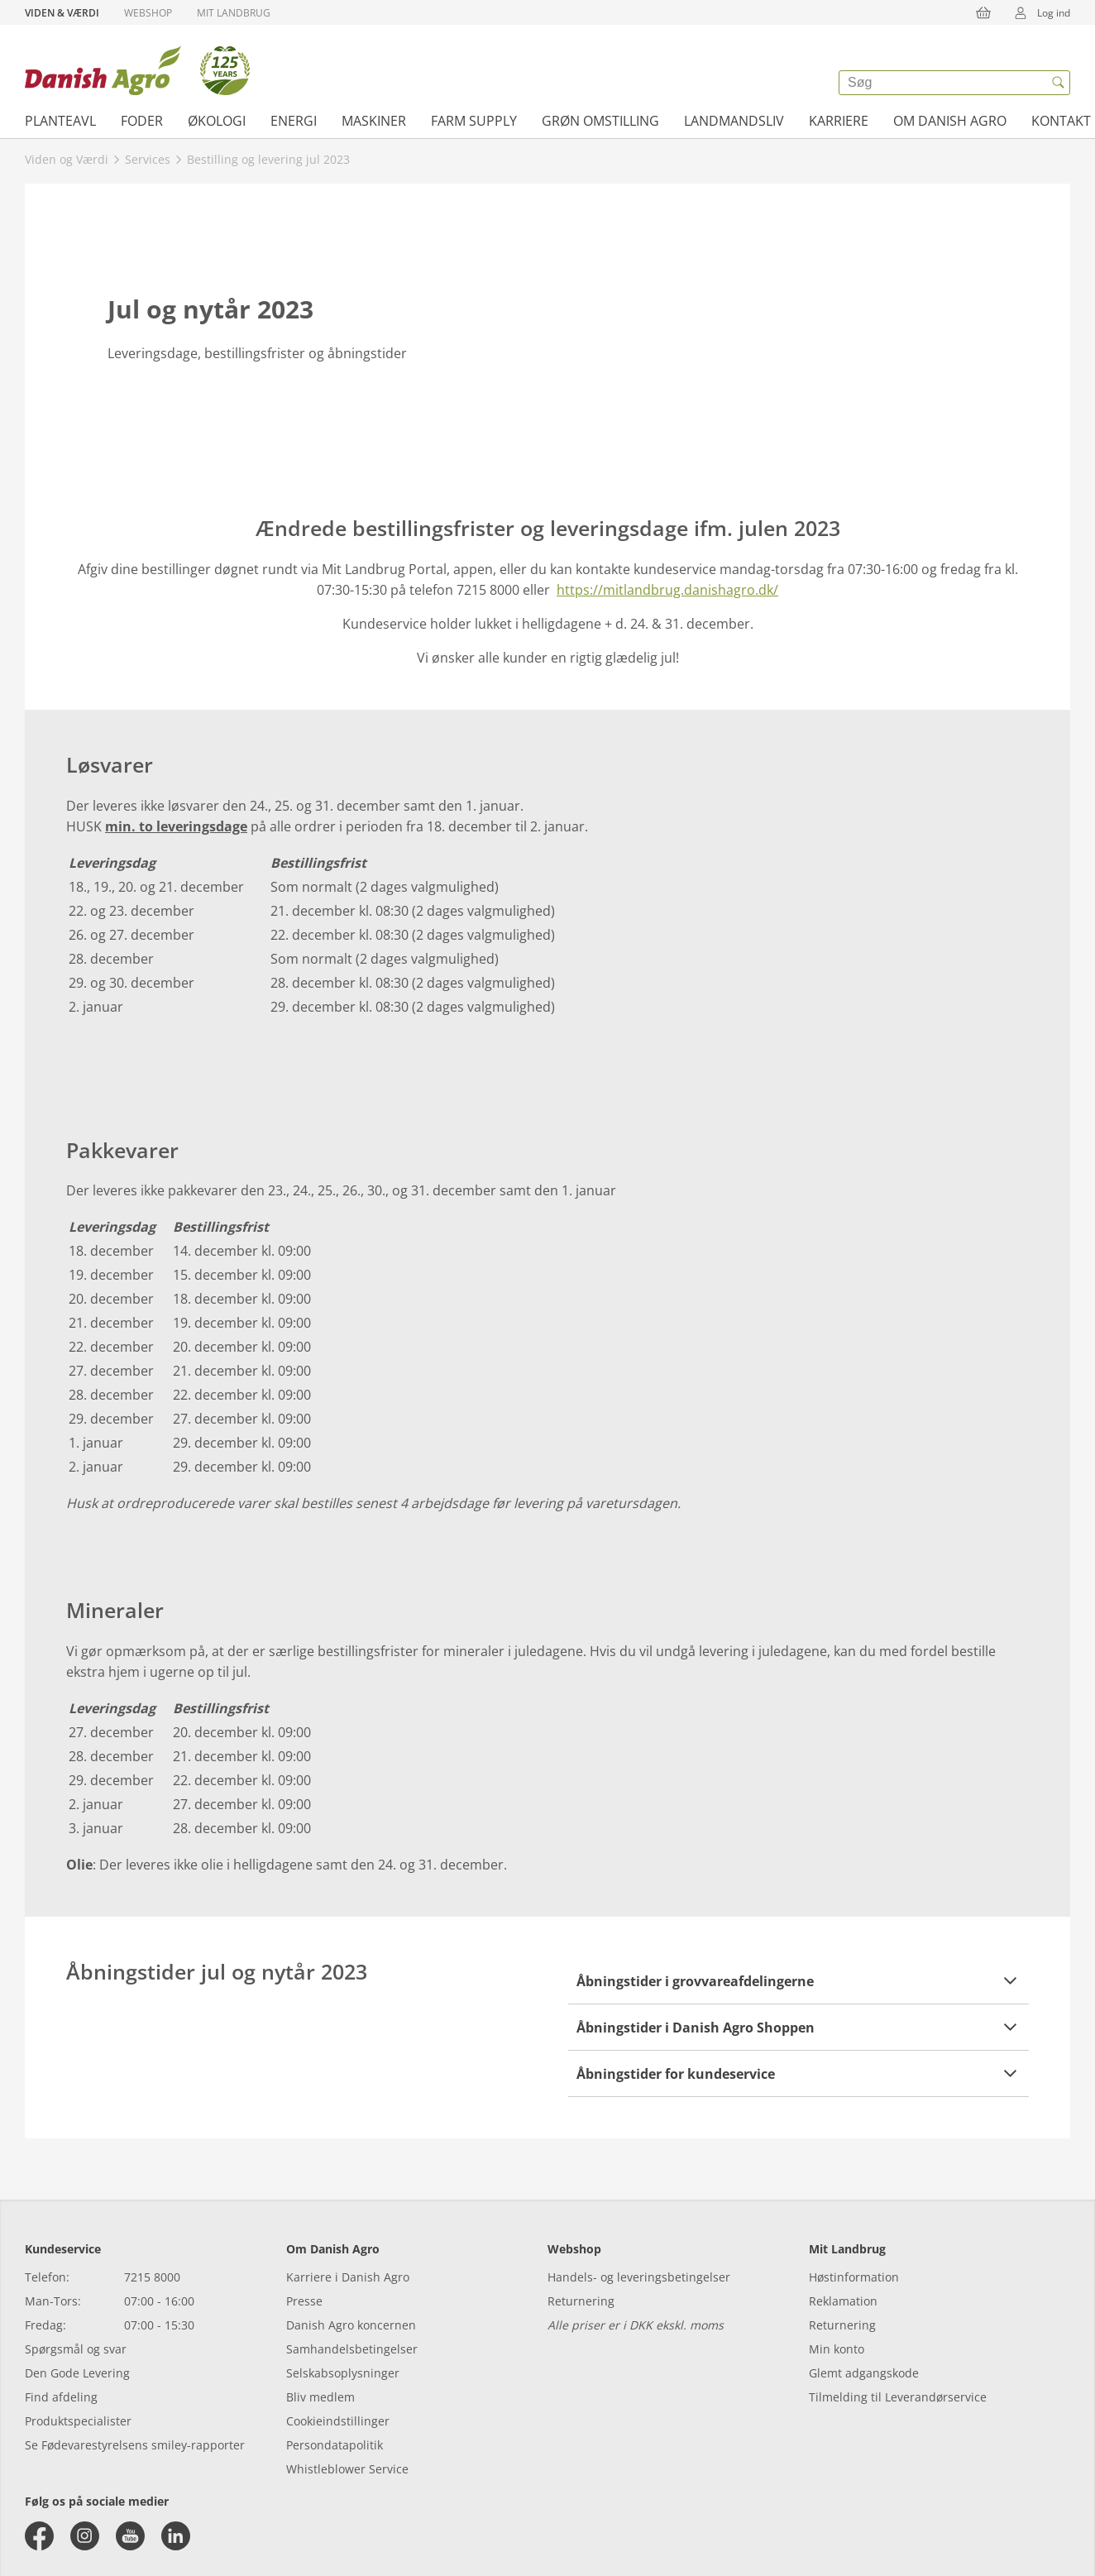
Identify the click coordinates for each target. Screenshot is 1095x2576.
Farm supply (474, 121)
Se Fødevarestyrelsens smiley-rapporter (135, 2445)
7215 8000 (152, 2277)
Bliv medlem (320, 2397)
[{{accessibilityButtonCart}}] (983, 12)
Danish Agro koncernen (351, 2325)
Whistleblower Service (347, 2469)
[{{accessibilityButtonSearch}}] (1057, 82)
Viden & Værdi (62, 13)
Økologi (217, 121)
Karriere (838, 121)
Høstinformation (854, 2277)
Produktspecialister (78, 2421)
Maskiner (374, 121)
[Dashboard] (137, 70)
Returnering (581, 2301)
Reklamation (843, 2301)
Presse (304, 2301)
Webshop (148, 13)
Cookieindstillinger (338, 2421)
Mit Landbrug (233, 13)
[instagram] (84, 2535)
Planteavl (60, 121)
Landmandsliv (734, 121)
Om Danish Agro (950, 121)
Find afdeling (61, 2397)
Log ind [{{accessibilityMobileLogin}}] (1037, 12)
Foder (142, 121)
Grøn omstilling (600, 121)
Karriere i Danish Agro (347, 2277)
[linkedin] (175, 2535)
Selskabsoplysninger (342, 2373)
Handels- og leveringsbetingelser (639, 2277)
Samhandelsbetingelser (352, 2349)
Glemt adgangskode (864, 2373)
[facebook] (39, 2535)
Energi (293, 121)
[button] (798, 1981)
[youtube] (130, 2535)
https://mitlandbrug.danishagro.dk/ (667, 590)
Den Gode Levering (77, 2373)
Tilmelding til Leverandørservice (898, 2397)
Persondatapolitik (334, 2445)
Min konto (836, 2349)
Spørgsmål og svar (76, 2349)
